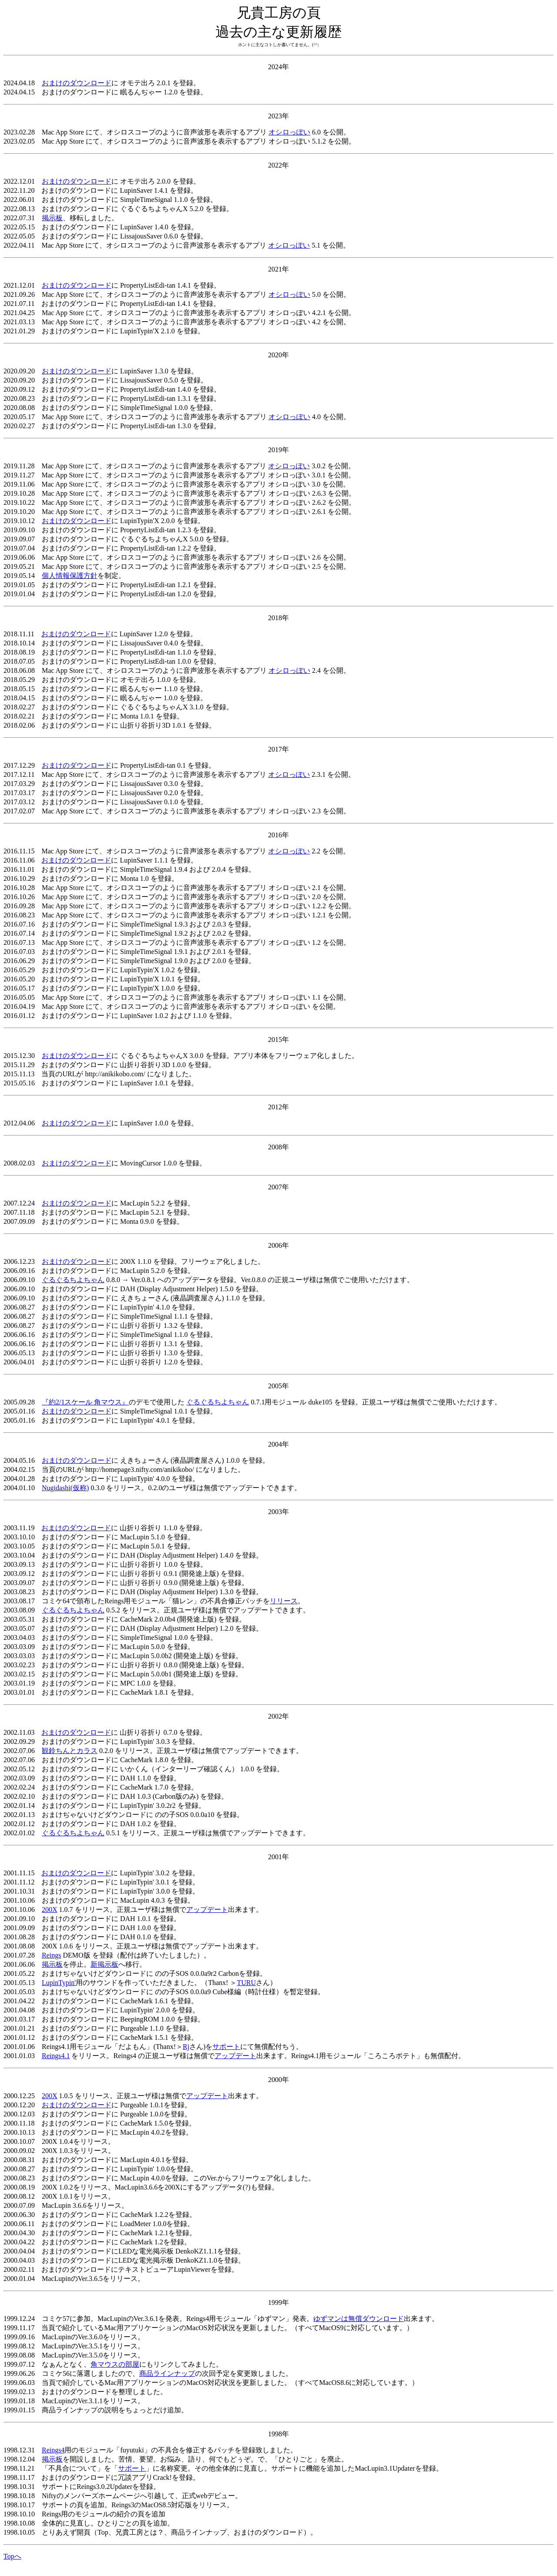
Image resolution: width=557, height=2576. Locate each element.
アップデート (207, 1909)
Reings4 (53, 2450)
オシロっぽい (289, 132)
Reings (51, 1955)
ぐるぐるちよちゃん (73, 1279)
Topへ (12, 2556)
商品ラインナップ (167, 2373)
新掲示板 (104, 1964)
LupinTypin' (59, 1982)
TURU (246, 1982)
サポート (226, 2046)
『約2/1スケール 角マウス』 (85, 1402)
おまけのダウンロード (76, 83)
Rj (186, 2046)
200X (49, 1909)
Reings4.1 (56, 2055)
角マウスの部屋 (115, 2364)
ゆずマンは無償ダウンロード (358, 2318)
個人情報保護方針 (69, 575)
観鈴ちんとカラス (69, 1750)
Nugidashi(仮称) (65, 1487)
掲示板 (52, 218)
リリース (284, 1601)
